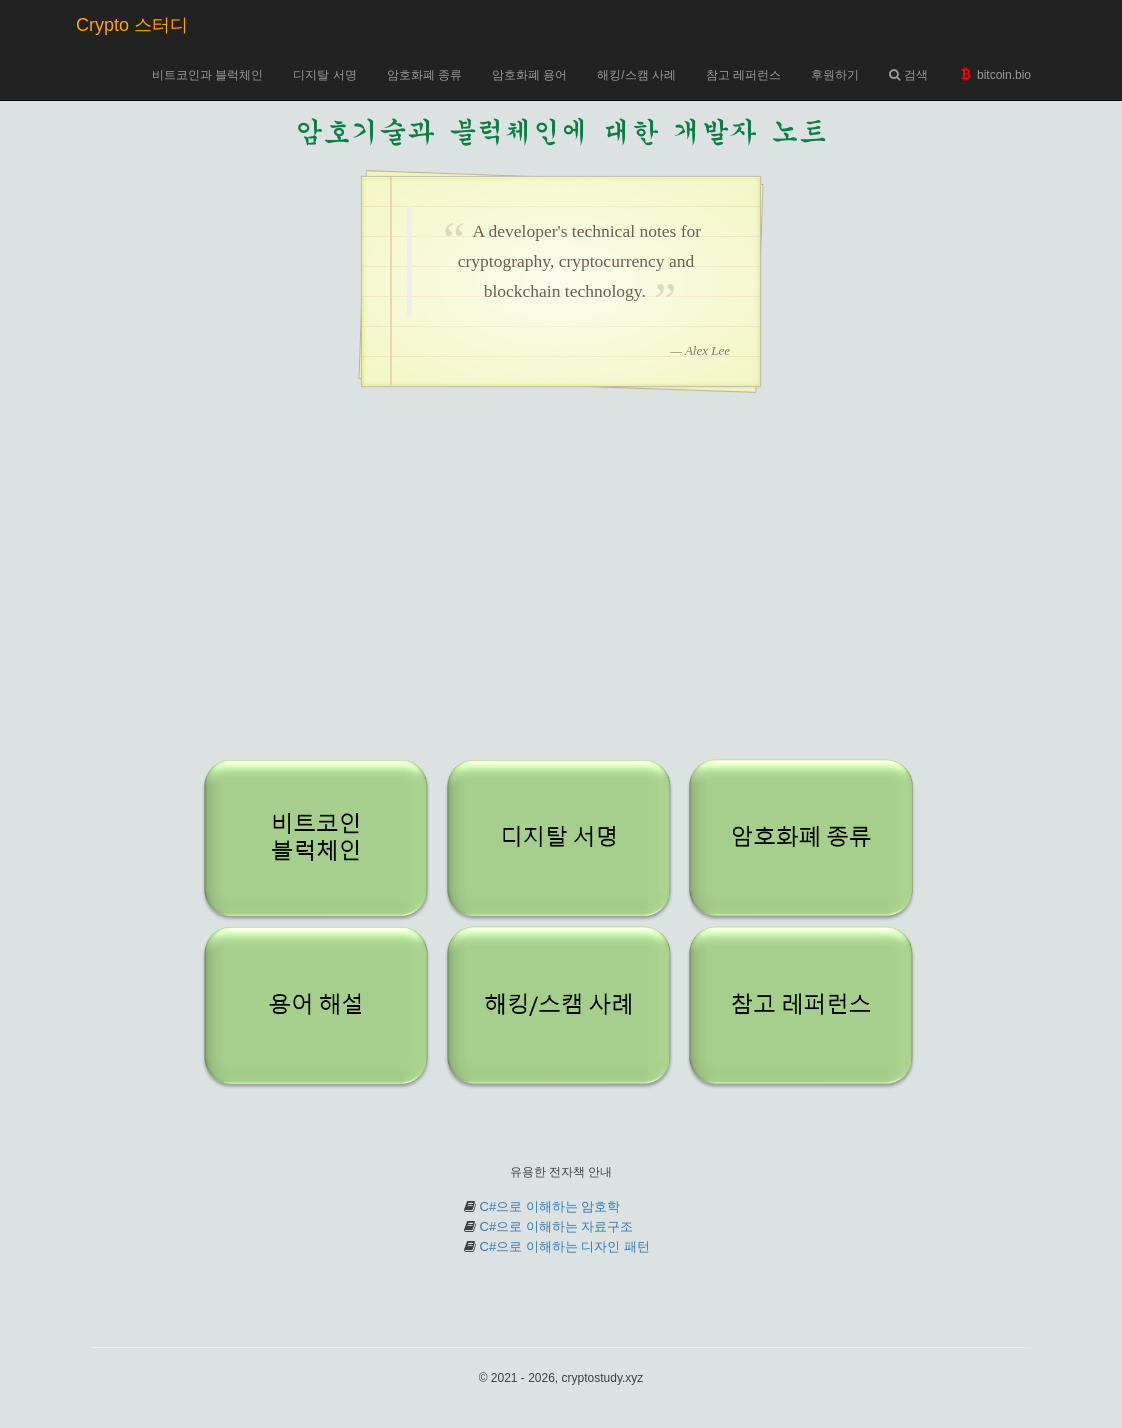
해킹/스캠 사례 (636, 75)
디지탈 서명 (324, 75)
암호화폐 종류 (424, 75)
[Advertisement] (561, 587)
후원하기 (835, 75)
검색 (908, 75)
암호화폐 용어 (529, 75)
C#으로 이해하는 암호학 (550, 1206)
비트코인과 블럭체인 (207, 75)
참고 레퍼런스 (743, 75)
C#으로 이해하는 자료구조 (557, 1226)
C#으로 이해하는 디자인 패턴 (565, 1246)
